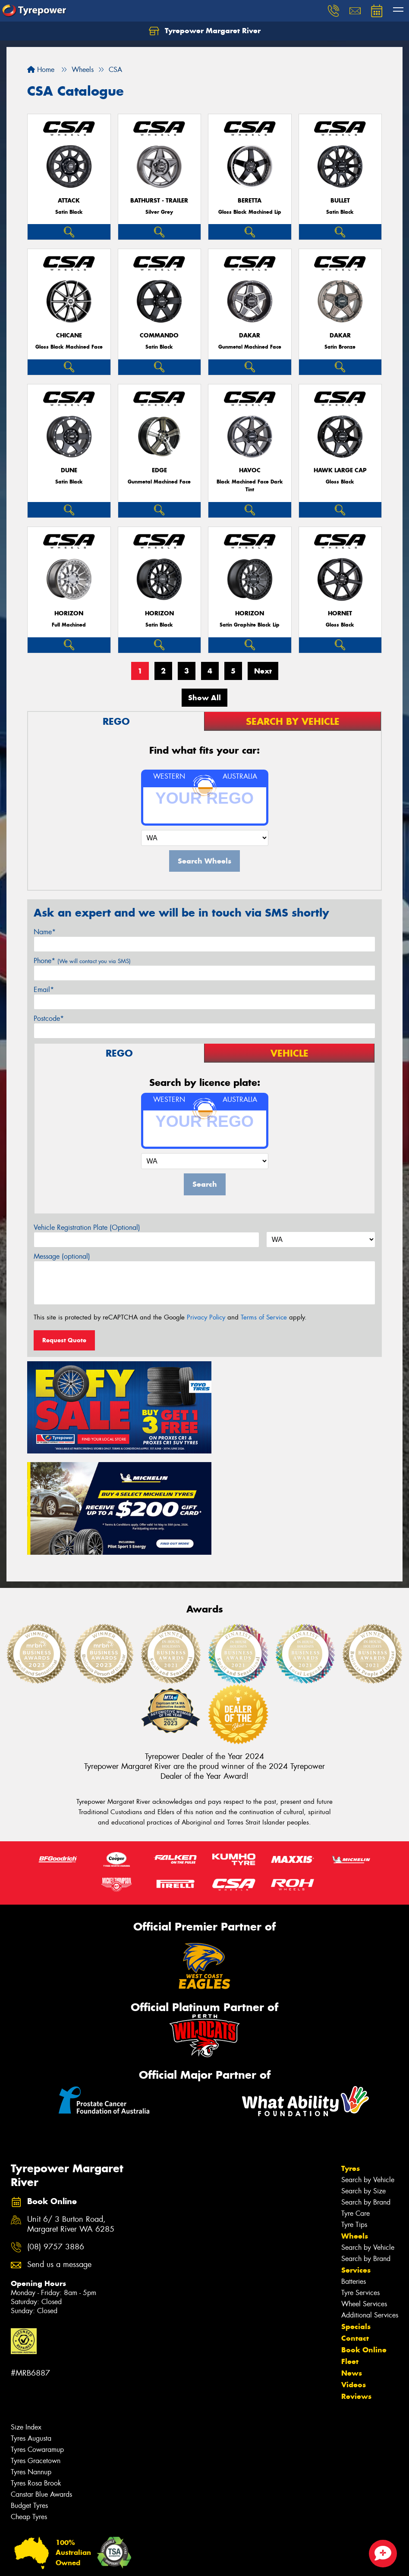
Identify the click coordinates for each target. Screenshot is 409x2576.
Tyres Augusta (31, 2332)
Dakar (249, 335)
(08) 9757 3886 (55, 2141)
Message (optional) (62, 1256)
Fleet (350, 2255)
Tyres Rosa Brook (36, 2377)
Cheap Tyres (29, 2410)
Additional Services (369, 2209)
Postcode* (49, 1018)
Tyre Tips (354, 2118)
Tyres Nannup (31, 2365)
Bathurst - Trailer (159, 200)
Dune (69, 470)
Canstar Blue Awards (41, 2388)
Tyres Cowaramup (37, 2343)
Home (40, 69)
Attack (69, 200)
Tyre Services (360, 2186)
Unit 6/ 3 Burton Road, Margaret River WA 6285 (70, 2118)
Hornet (340, 613)
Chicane (69, 335)
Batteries (353, 2175)
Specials (356, 2220)
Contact (355, 2232)
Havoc (250, 470)
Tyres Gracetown (35, 2354)
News (351, 2267)
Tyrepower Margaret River (205, 31)
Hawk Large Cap (340, 470)
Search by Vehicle (367, 2073)
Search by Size (363, 2084)
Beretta (249, 200)
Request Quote (64, 1340)
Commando (159, 335)
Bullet (340, 200)
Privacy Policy (206, 1317)
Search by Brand (365, 2096)
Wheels (354, 2130)
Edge (159, 470)
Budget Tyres (29, 2399)
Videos (353, 2278)
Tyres (350, 2062)
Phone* (82, 960)
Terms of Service (264, 1317)
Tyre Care (355, 2107)
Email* (44, 989)
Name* (45, 931)
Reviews (356, 2290)
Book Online (364, 2244)
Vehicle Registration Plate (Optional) (87, 1227)
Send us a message (59, 2159)
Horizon (68, 613)
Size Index (26, 2321)
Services (356, 2164)
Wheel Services (364, 2197)
